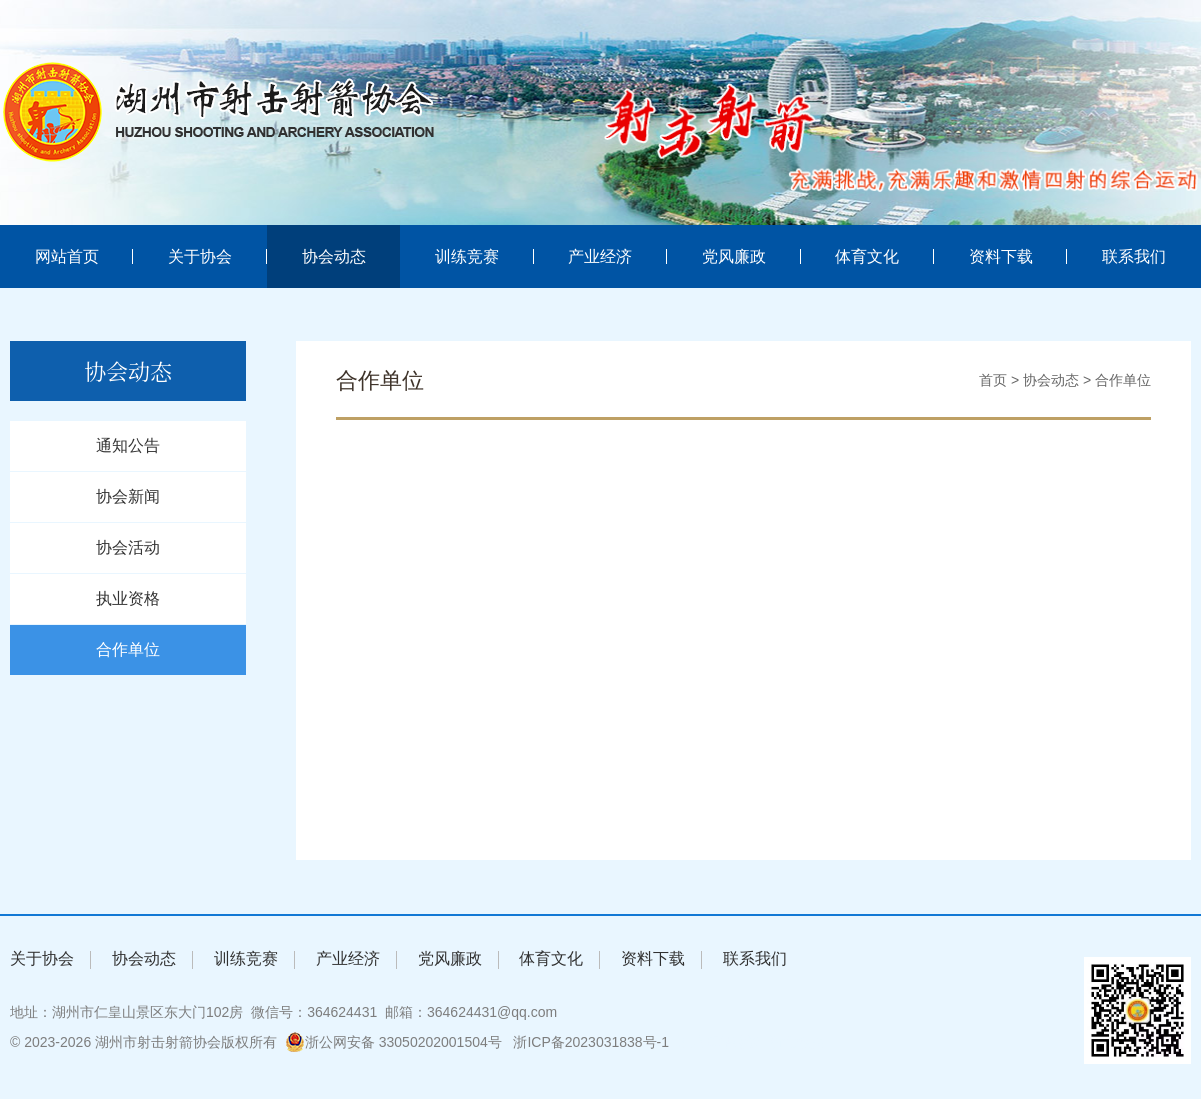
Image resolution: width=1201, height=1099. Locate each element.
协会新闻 (128, 496)
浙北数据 (797, 1042)
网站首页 (67, 256)
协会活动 (128, 547)
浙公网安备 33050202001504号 (393, 1042)
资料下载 (1001, 256)
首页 (993, 380)
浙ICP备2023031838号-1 (591, 1042)
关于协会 (200, 256)
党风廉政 (734, 256)
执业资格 (128, 598)
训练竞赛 (467, 256)
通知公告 (128, 445)
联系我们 (1134, 256)
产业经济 (600, 256)
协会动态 (334, 256)
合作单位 (128, 649)
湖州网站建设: (723, 1042)
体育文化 (867, 256)
